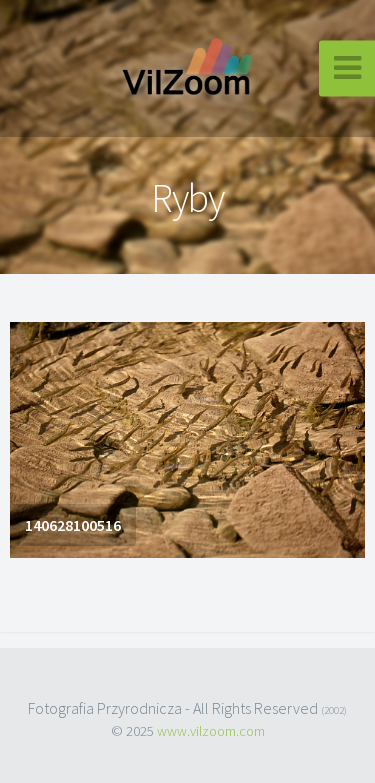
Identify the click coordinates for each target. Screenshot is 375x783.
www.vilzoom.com (211, 731)
